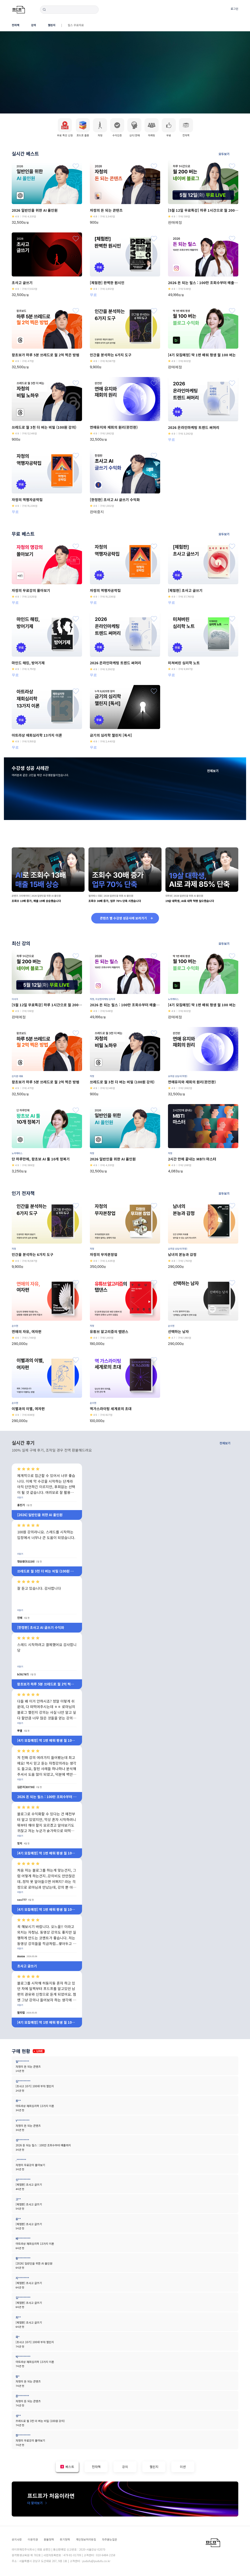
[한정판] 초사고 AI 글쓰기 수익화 (40, 1627)
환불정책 (49, 2539)
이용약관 (33, 2539)
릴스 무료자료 (76, 25)
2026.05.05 (31, 2012)
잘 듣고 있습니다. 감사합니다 (39, 1588)
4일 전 (26, 1843)
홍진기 (21, 1505)
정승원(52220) (26, 1561)
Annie (21, 1956)
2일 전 (39, 1561)
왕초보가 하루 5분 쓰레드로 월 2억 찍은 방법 (45, 1684)
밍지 (19, 1843)
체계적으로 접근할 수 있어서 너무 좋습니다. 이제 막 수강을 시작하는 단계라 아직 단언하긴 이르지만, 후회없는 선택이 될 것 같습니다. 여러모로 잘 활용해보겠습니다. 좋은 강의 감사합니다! (46, 1484)
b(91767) (23, 1674)
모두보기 (224, 154)
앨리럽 (21, 2012)
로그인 (234, 9)
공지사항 (17, 2539)
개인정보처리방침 (86, 2539)
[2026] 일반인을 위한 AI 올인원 (39, 1515)
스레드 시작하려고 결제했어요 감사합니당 (47, 1647)
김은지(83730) (26, 1787)
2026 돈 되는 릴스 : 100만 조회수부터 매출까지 (46, 1797)
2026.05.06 (32, 1956)
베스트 (69, 2466)
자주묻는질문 (109, 2539)
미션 (183, 2466)
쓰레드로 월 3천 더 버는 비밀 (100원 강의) (45, 1571)
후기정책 (65, 2539)
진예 (19, 1617)
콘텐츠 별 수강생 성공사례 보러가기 (123, 918)
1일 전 (29, 1505)
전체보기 (213, 771)
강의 (33, 25)
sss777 (22, 1899)
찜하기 (76, 166)
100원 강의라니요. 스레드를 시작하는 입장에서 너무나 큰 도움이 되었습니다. (46, 1534)
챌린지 (51, 25)
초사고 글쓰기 (27, 1966)
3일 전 (26, 1618)
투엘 (19, 1730)
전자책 (15, 25)
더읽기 (20, 1497)
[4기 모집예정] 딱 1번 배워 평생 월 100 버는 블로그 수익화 (45, 1740)
